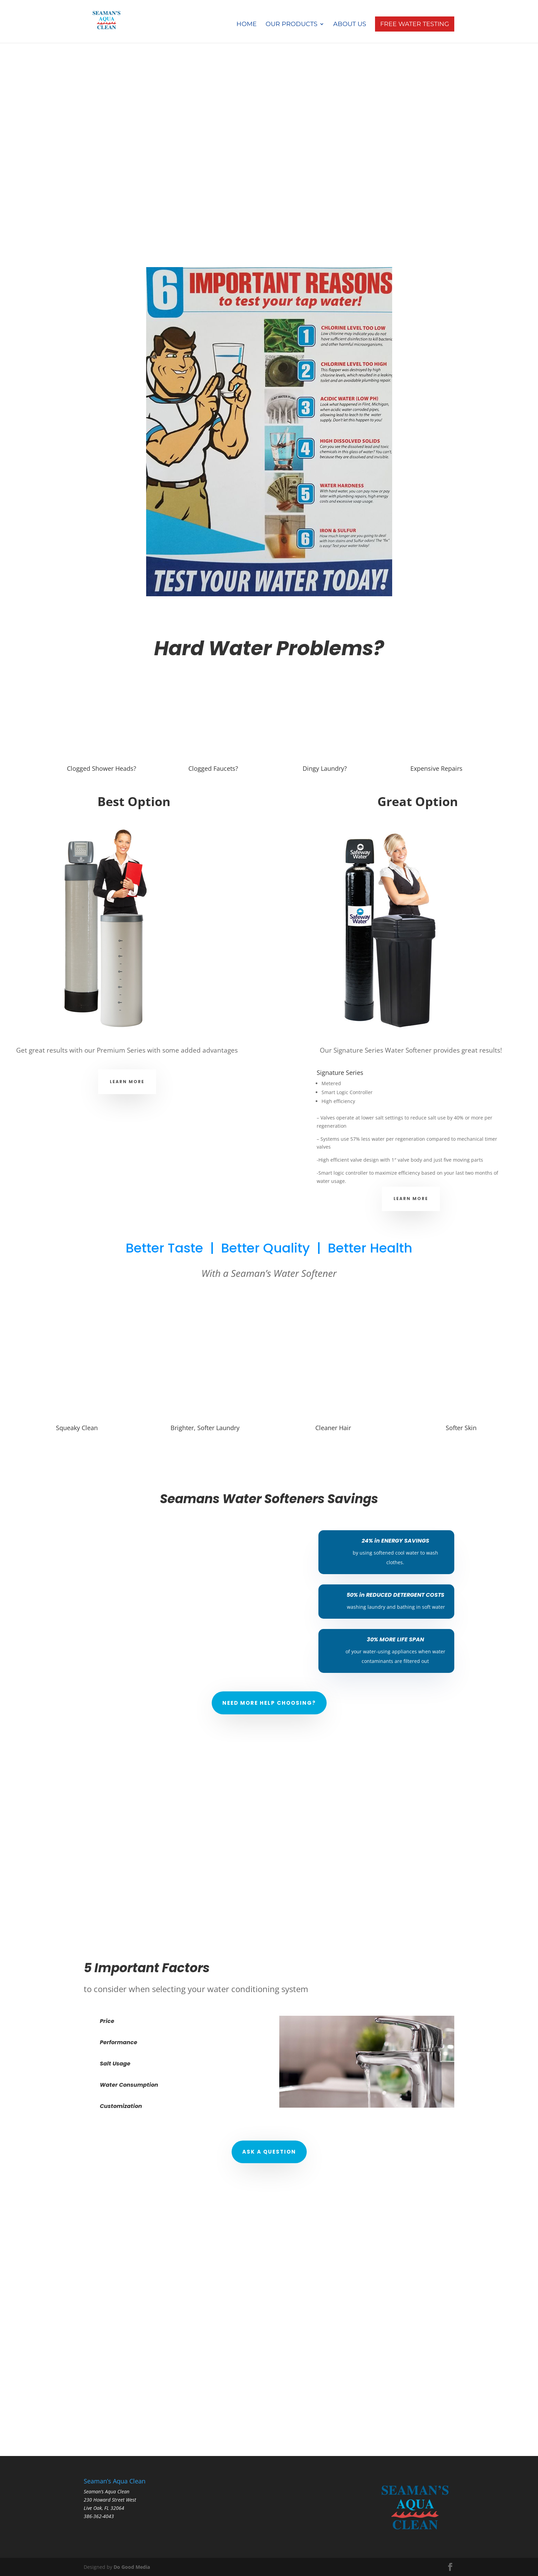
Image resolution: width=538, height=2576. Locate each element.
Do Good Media (132, 2567)
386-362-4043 (99, 2516)
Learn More (127, 1082)
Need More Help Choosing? (269, 1702)
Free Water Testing (414, 24)
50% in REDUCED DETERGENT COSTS (395, 1595)
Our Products (291, 25)
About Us (349, 25)
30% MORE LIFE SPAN (395, 1639)
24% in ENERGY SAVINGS (395, 1541)
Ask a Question (269, 2151)
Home (246, 25)
